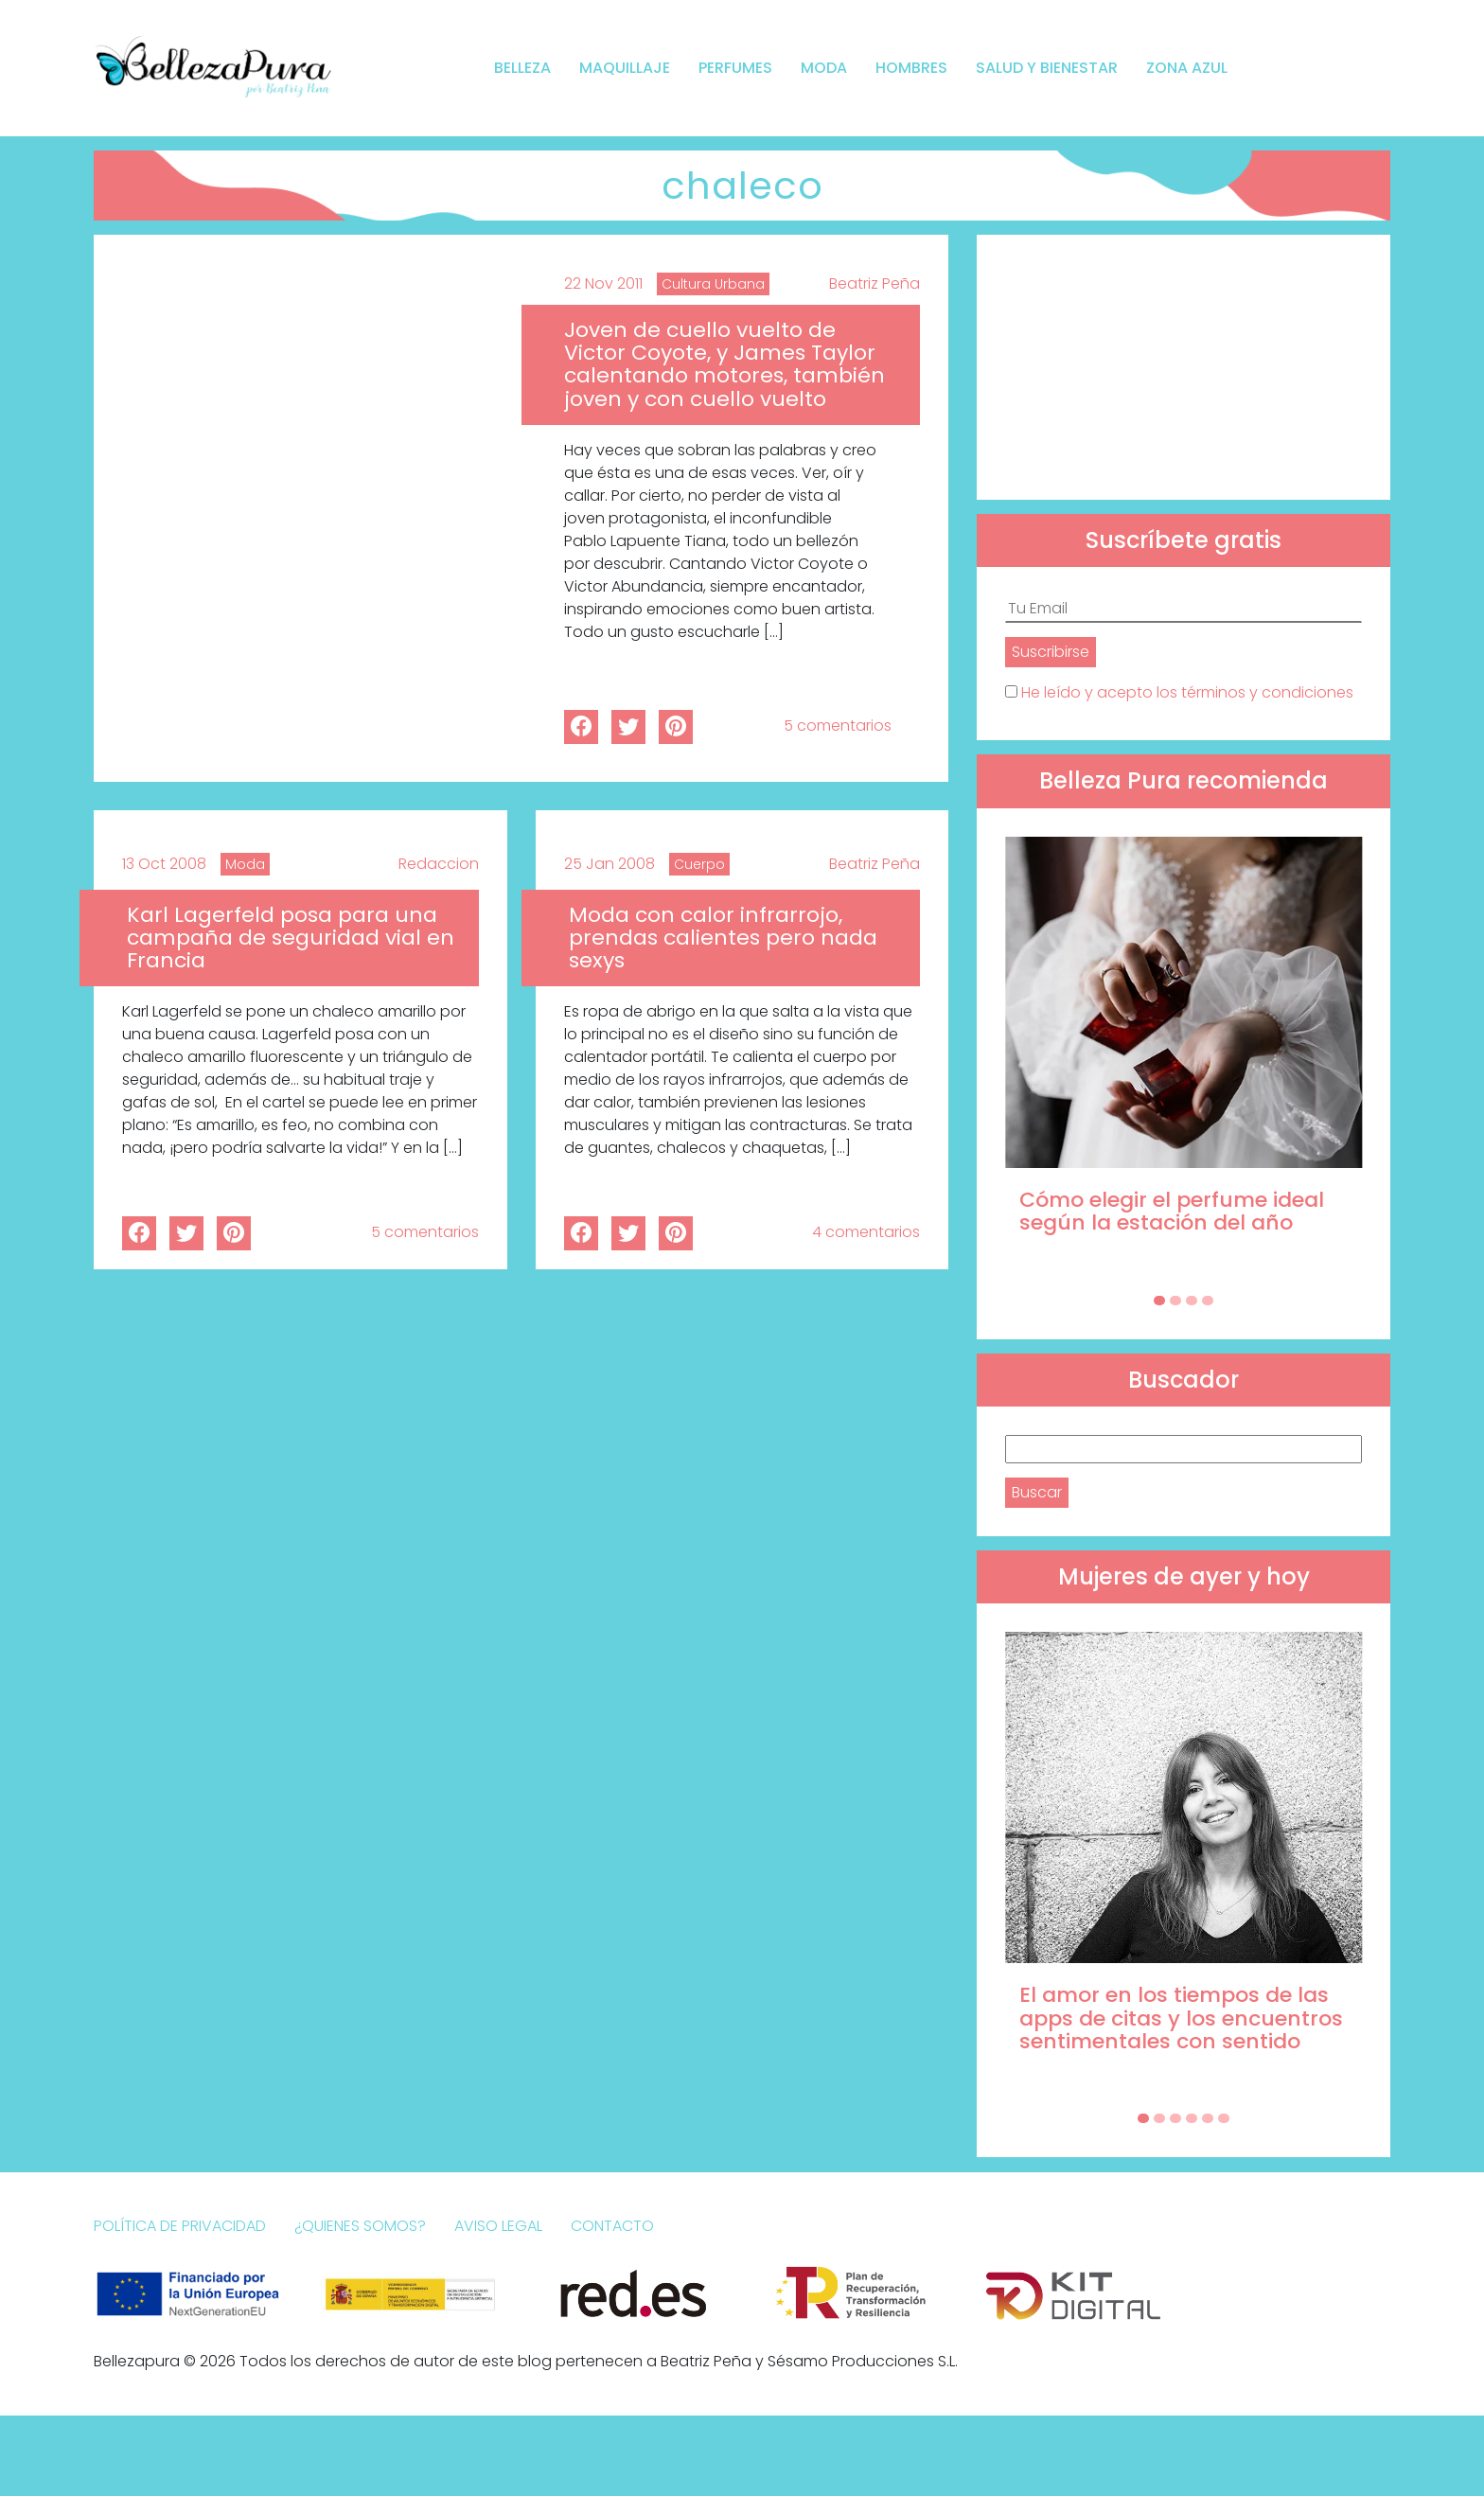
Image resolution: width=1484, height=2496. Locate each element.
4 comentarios (866, 1232)
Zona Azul (1187, 68)
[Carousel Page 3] (1191, 1300)
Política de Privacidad (180, 2226)
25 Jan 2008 (609, 864)
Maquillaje (624, 68)
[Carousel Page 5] (1207, 2118)
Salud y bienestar (1047, 68)
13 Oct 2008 (164, 864)
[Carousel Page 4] (1207, 1300)
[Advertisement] (1183, 367)
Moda (824, 68)
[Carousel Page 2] (1175, 1300)
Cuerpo (699, 864)
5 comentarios (838, 725)
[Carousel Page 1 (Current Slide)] (1159, 1300)
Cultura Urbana (713, 283)
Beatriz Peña (874, 283)
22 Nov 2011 (603, 283)
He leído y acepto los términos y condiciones (1187, 692)
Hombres (911, 68)
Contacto (612, 2226)
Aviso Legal (498, 2226)
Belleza (522, 68)
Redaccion (438, 864)
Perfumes (735, 68)
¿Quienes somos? (360, 2226)
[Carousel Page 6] (1223, 2118)
